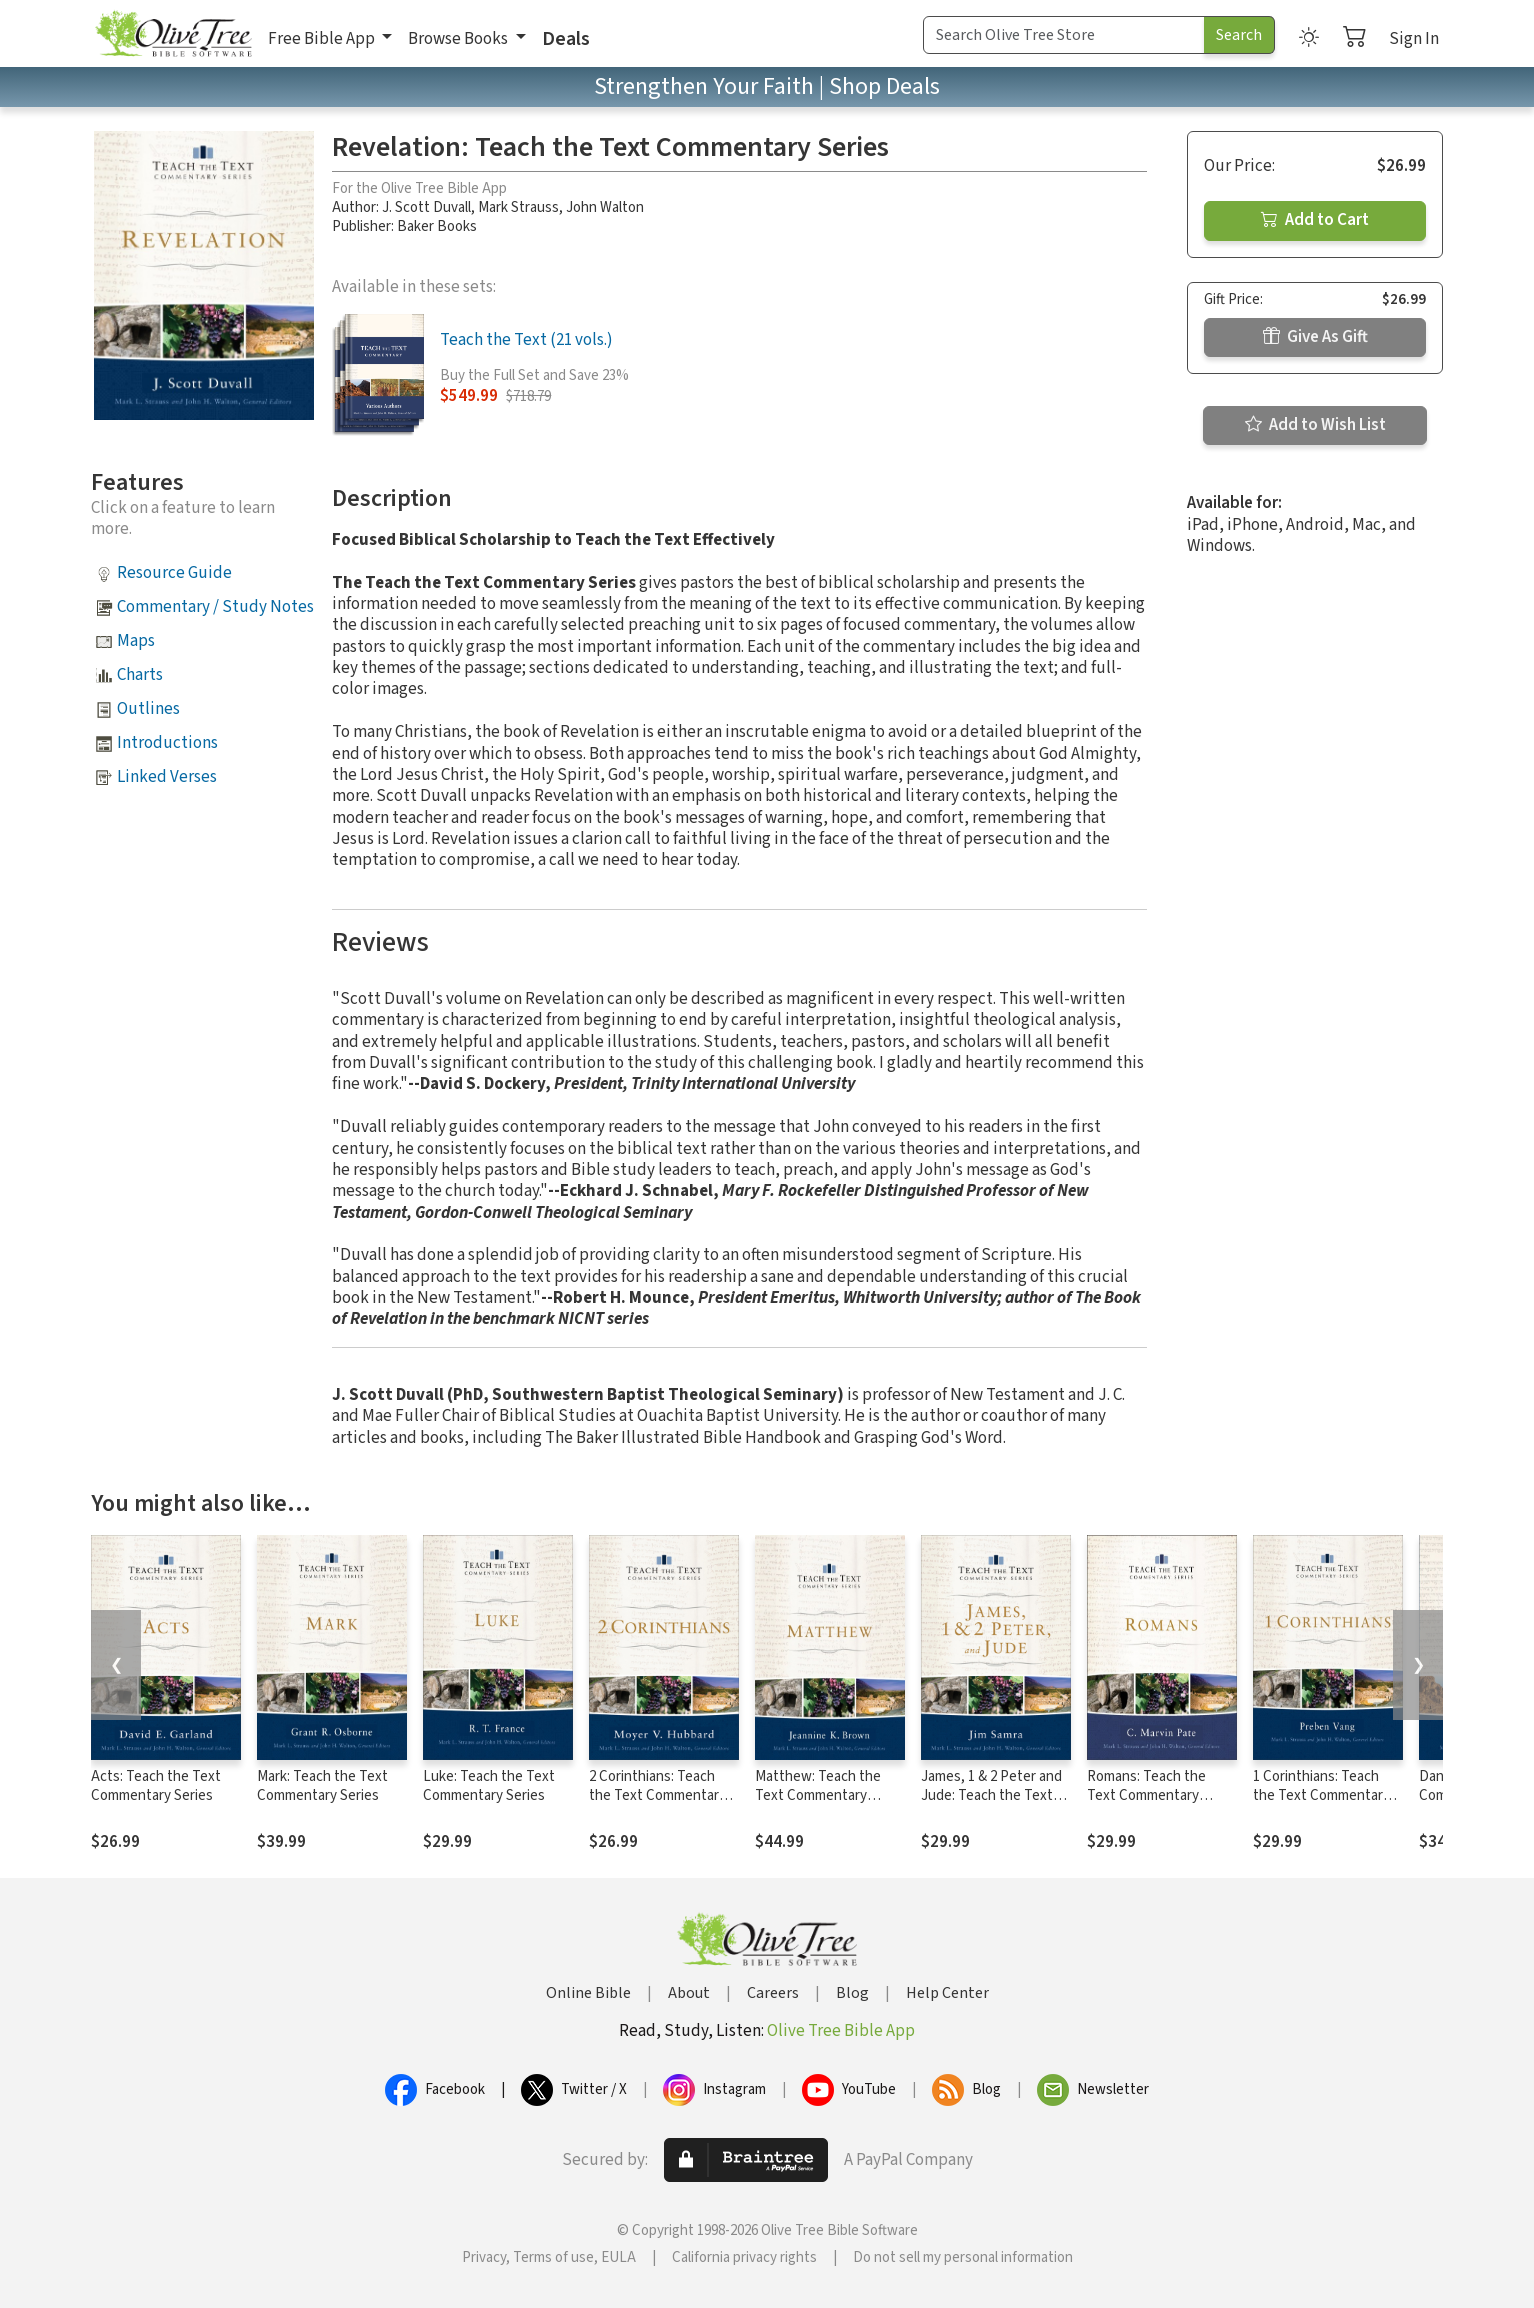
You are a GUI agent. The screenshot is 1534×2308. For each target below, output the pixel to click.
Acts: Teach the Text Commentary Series (156, 1786)
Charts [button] (140, 675)
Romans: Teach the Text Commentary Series (1146, 1795)
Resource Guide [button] (174, 573)
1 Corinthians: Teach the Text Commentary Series (1321, 1795)
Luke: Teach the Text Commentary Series (489, 1786)
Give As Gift (1315, 337)
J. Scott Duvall (426, 207)
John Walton (605, 207)
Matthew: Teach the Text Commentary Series (818, 1795)
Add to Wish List (1315, 425)
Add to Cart (1315, 220)
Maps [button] (136, 641)
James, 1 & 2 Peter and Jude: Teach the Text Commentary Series (991, 1795)
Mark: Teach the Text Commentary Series (322, 1786)
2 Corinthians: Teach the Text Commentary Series (657, 1795)
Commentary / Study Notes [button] (215, 607)
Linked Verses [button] (167, 777)
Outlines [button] (148, 709)
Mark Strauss (518, 207)
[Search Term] (1064, 35)
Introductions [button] (167, 743)
